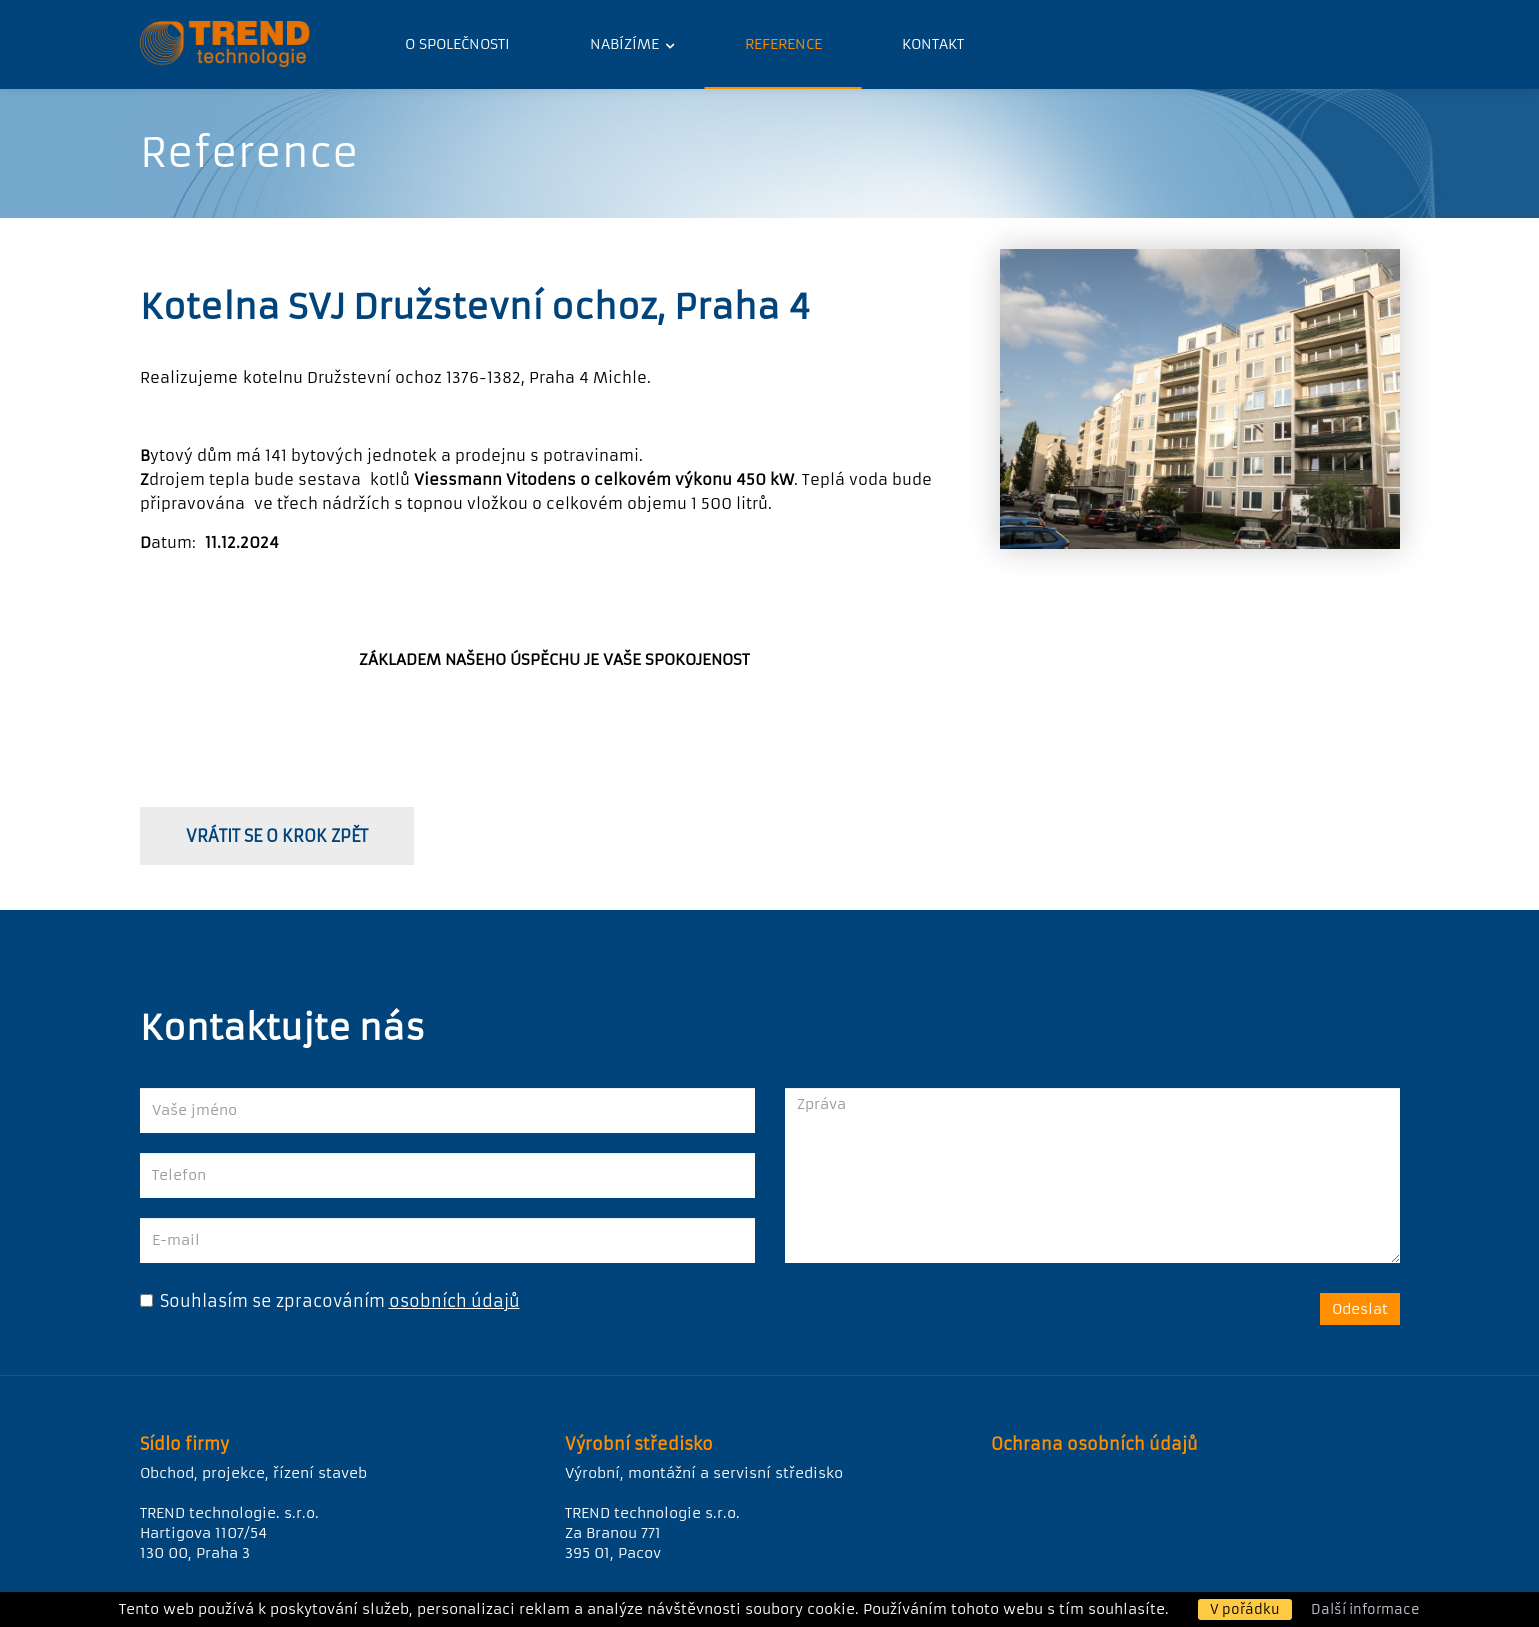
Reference (783, 44)
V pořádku (1245, 1609)
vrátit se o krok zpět (277, 836)
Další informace (1365, 1609)
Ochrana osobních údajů (1094, 1444)
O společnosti (457, 44)
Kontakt (933, 44)
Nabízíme (626, 44)
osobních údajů (454, 1301)
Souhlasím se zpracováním (262, 1301)
